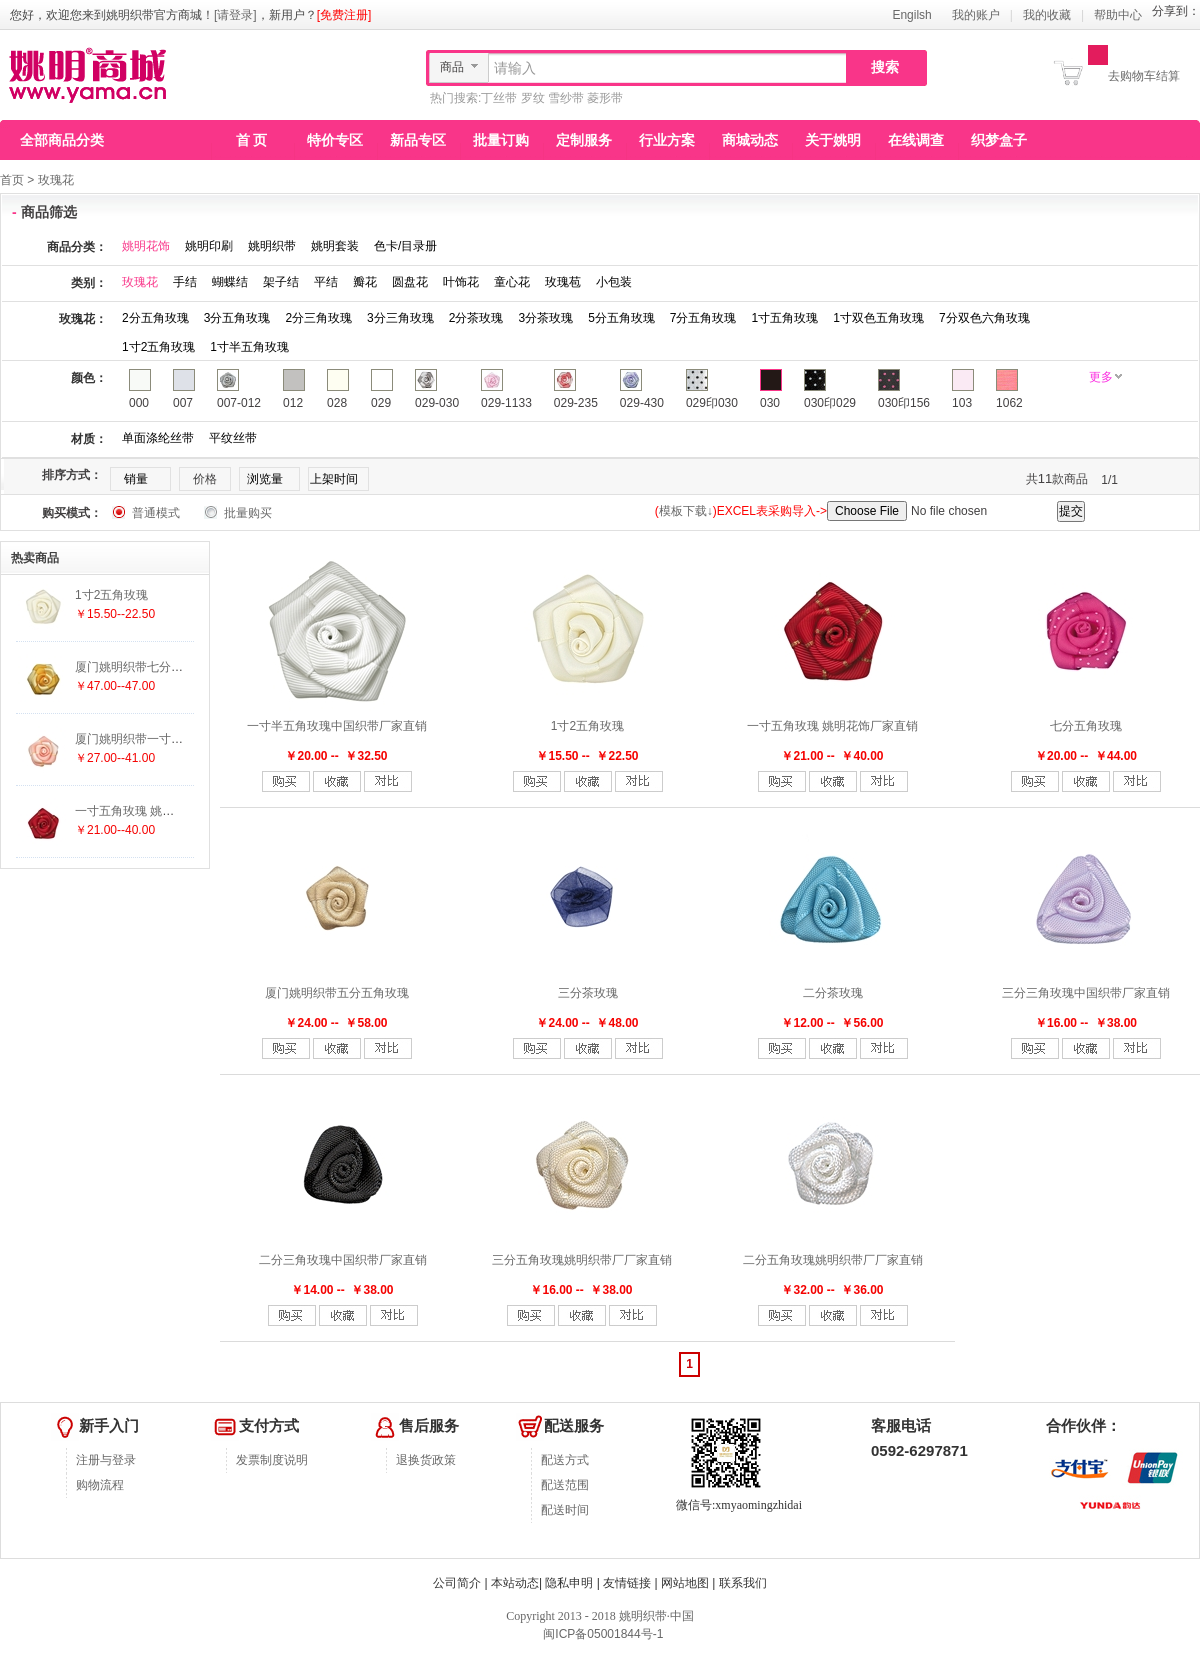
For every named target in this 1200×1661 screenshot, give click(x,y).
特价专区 (335, 140)
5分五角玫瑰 (621, 318)
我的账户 (976, 15)
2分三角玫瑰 (318, 318)
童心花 (512, 282)
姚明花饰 (146, 246)
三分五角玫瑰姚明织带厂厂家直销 (582, 1260)
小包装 (614, 282)
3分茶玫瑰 (545, 318)
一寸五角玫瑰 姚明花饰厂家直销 (832, 726)
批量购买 (248, 513)
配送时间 (565, 1510)
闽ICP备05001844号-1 (601, 1634)
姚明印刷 (209, 246)
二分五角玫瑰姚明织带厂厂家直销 (833, 1260)
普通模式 (156, 513)
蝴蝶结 (230, 282)
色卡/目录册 (405, 246)
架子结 (281, 282)
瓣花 (365, 282)
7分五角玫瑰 (703, 318)
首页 (12, 180)
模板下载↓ (686, 511)
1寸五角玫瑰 (785, 318)
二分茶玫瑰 (833, 993)
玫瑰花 (56, 180)
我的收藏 (1047, 15)
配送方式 (565, 1460)
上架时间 (334, 479)
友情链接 (627, 1583)
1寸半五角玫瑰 (249, 347)
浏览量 (265, 479)
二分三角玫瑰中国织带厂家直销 (343, 1260)
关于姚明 (833, 140)
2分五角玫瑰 (155, 318)
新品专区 (418, 140)
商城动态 (750, 140)
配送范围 (565, 1485)
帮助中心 (1118, 15)
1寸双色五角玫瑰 (878, 318)
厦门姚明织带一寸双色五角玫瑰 (159, 739)
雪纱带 (566, 98)
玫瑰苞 (563, 282)
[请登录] (235, 15)
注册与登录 (106, 1460)
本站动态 (515, 1583)
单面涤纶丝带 (158, 438)
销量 (136, 479)
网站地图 (685, 1583)
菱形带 (605, 98)
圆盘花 (410, 282)
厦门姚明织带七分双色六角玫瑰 (159, 667)
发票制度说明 (272, 1460)
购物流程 (100, 1485)
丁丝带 (499, 98)
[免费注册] (344, 15)
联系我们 (743, 1583)
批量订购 (501, 140)
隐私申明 (569, 1583)
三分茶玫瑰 (588, 993)
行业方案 (667, 140)
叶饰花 (461, 282)
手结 (185, 282)
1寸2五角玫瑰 (158, 347)
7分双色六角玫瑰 (984, 318)
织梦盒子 (999, 140)
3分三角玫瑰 (400, 318)
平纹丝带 (233, 438)
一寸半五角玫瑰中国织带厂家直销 (337, 726)
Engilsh (911, 15)
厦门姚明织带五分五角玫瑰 (337, 993)
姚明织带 (272, 246)
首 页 (252, 140)
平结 (326, 282)
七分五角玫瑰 (1086, 726)
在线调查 (916, 140)
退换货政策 (426, 1460)
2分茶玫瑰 (476, 318)
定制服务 (584, 140)
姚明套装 (335, 246)
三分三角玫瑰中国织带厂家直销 (1086, 993)
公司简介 (457, 1583)
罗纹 (533, 98)
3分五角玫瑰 (237, 318)
